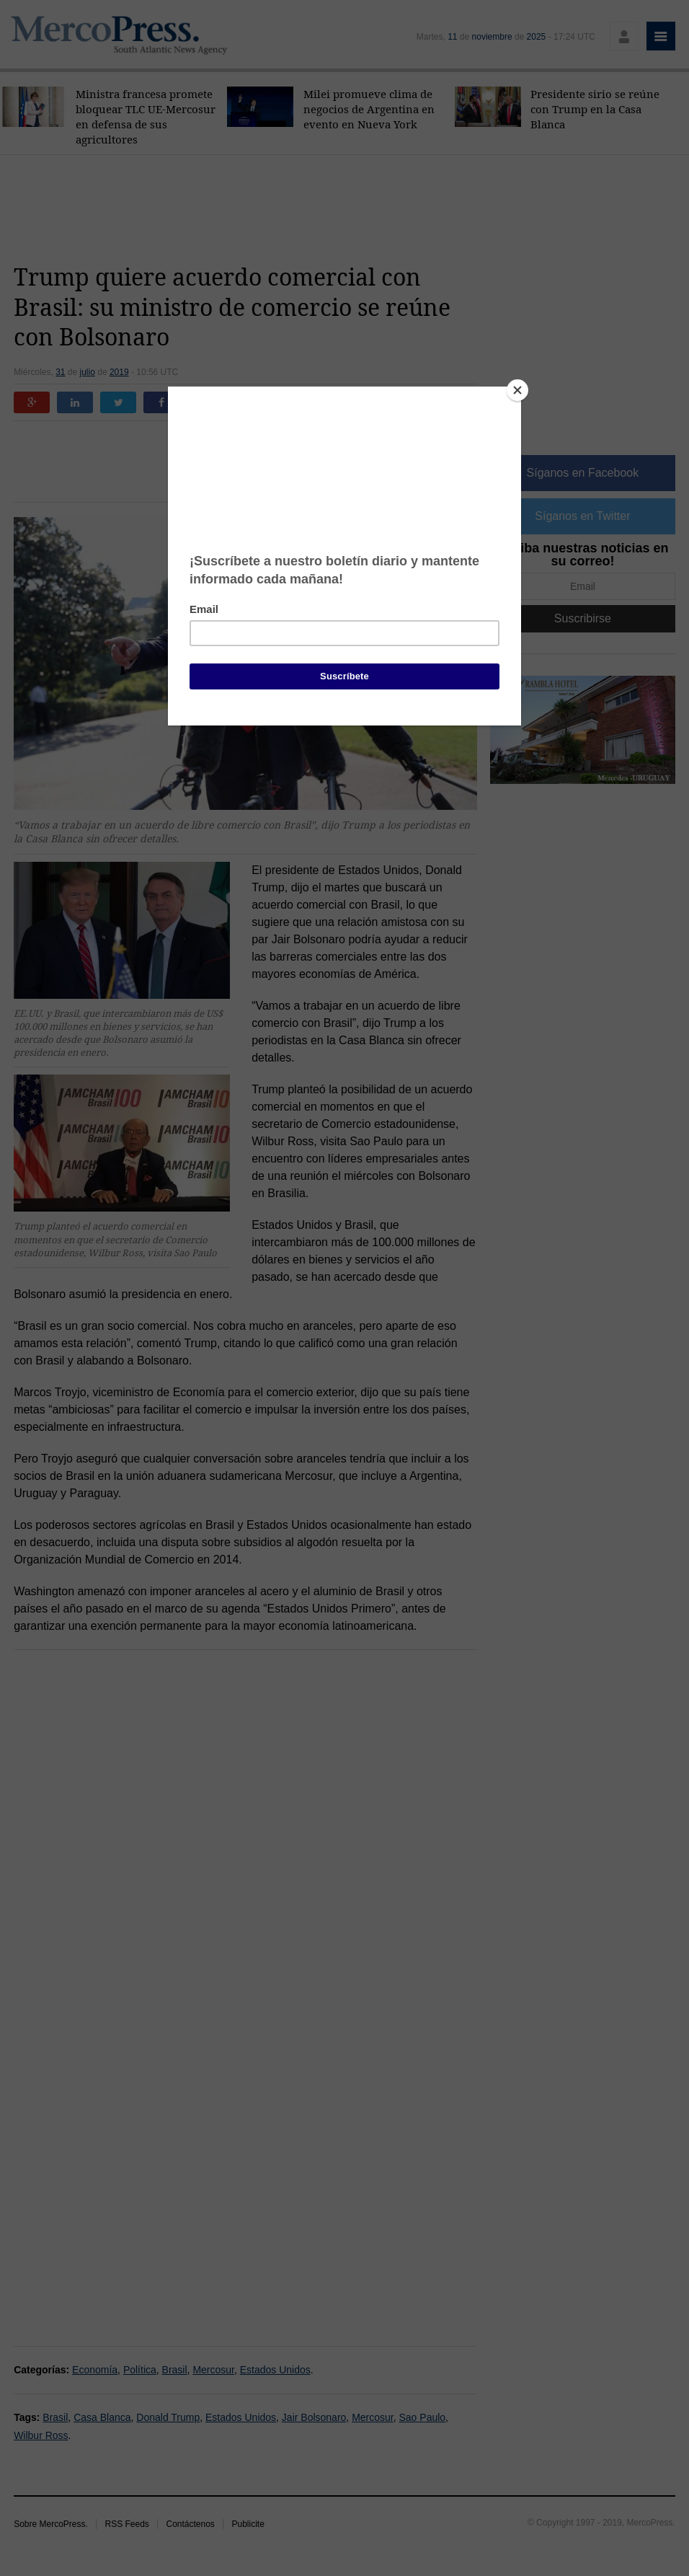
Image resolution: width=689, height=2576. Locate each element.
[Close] (517, 390)
